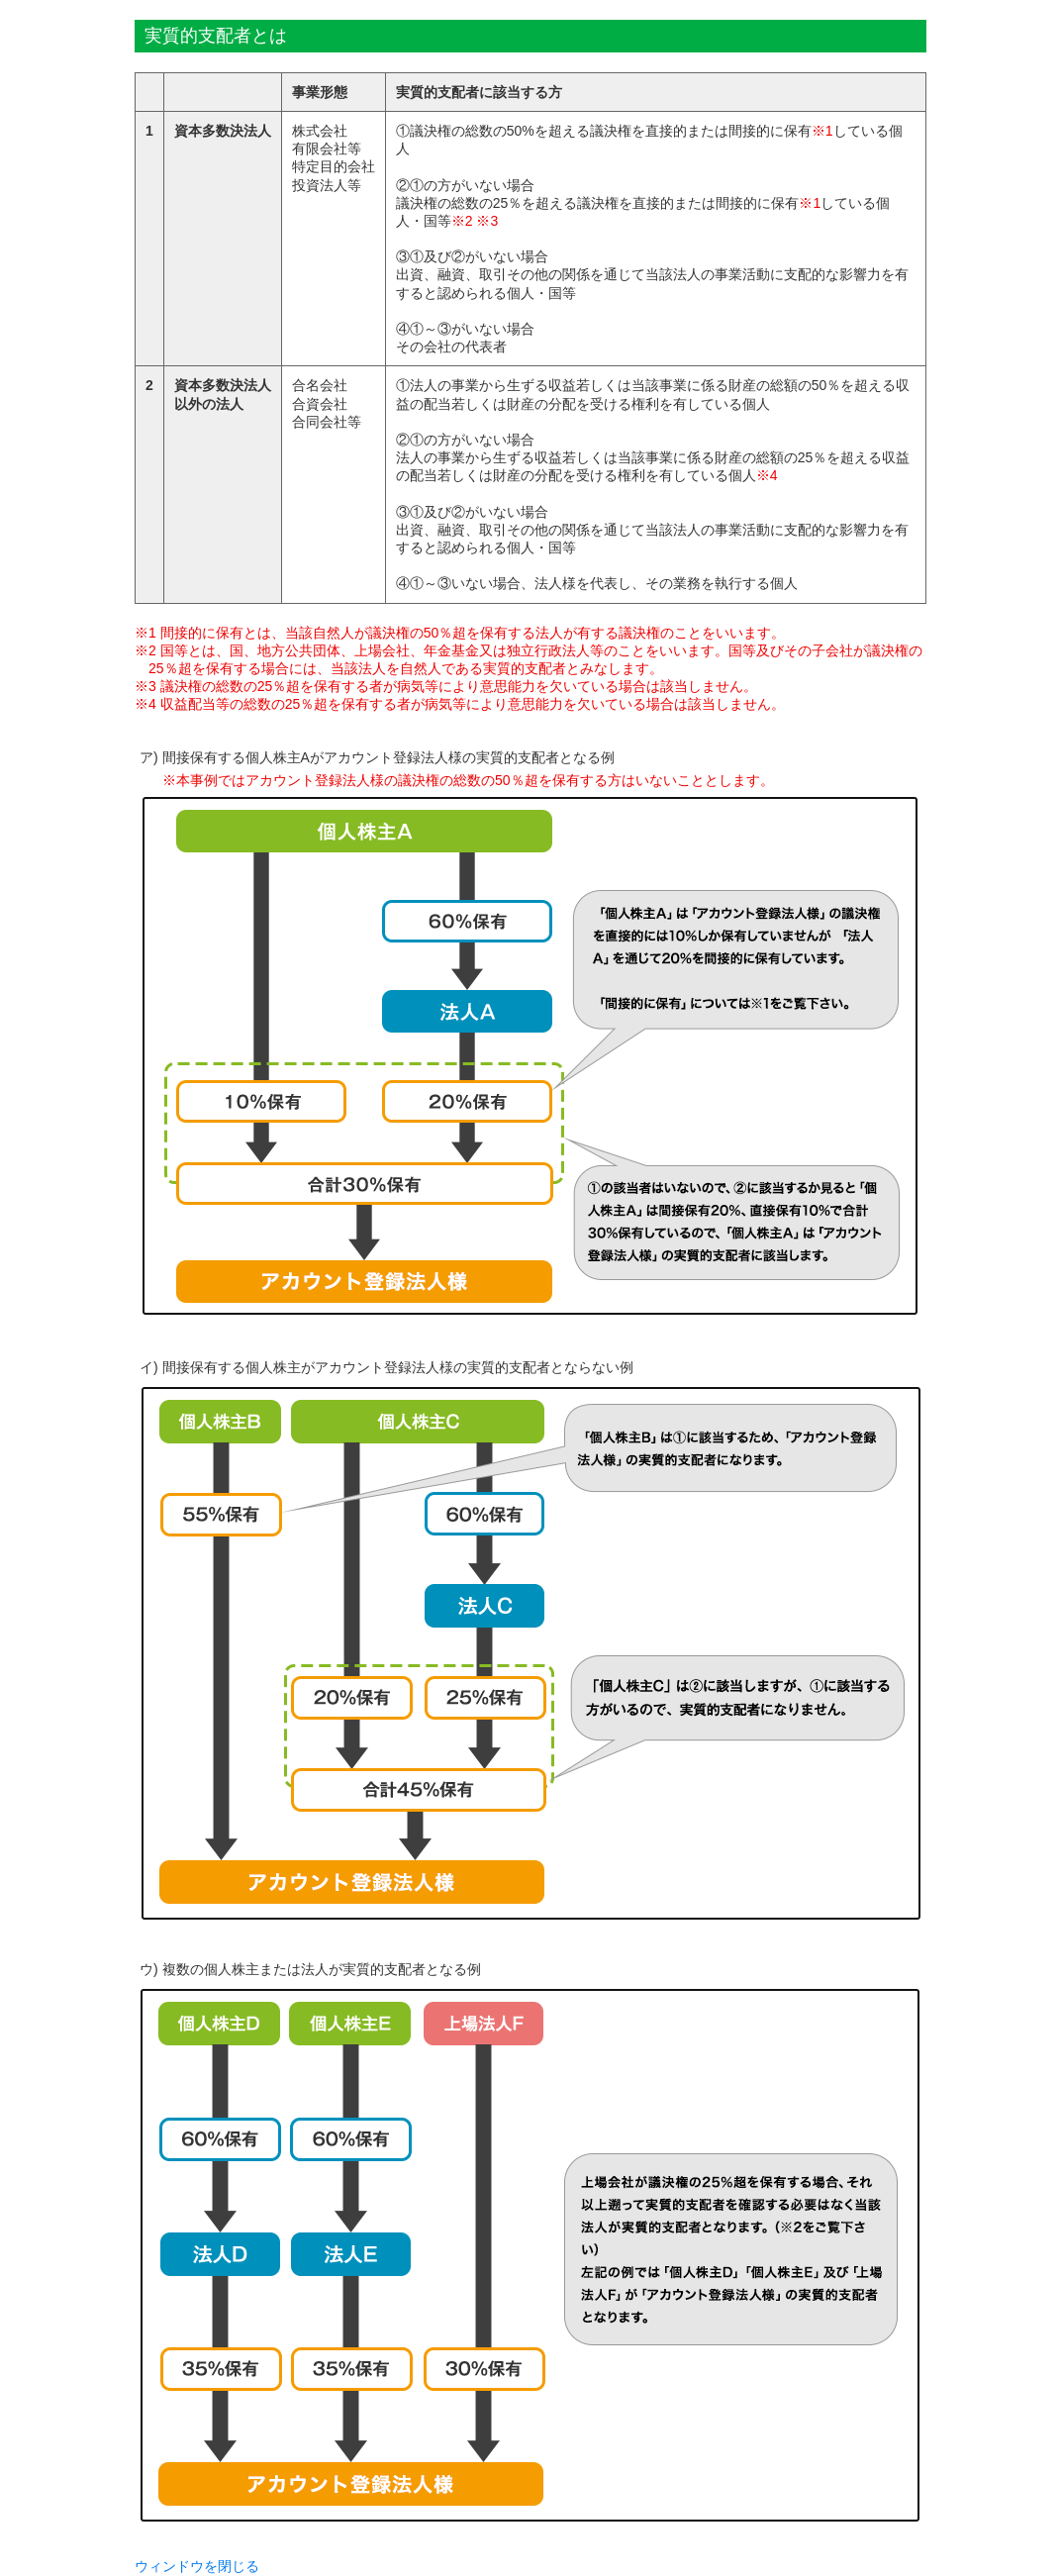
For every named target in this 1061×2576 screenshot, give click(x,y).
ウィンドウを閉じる (197, 2566)
